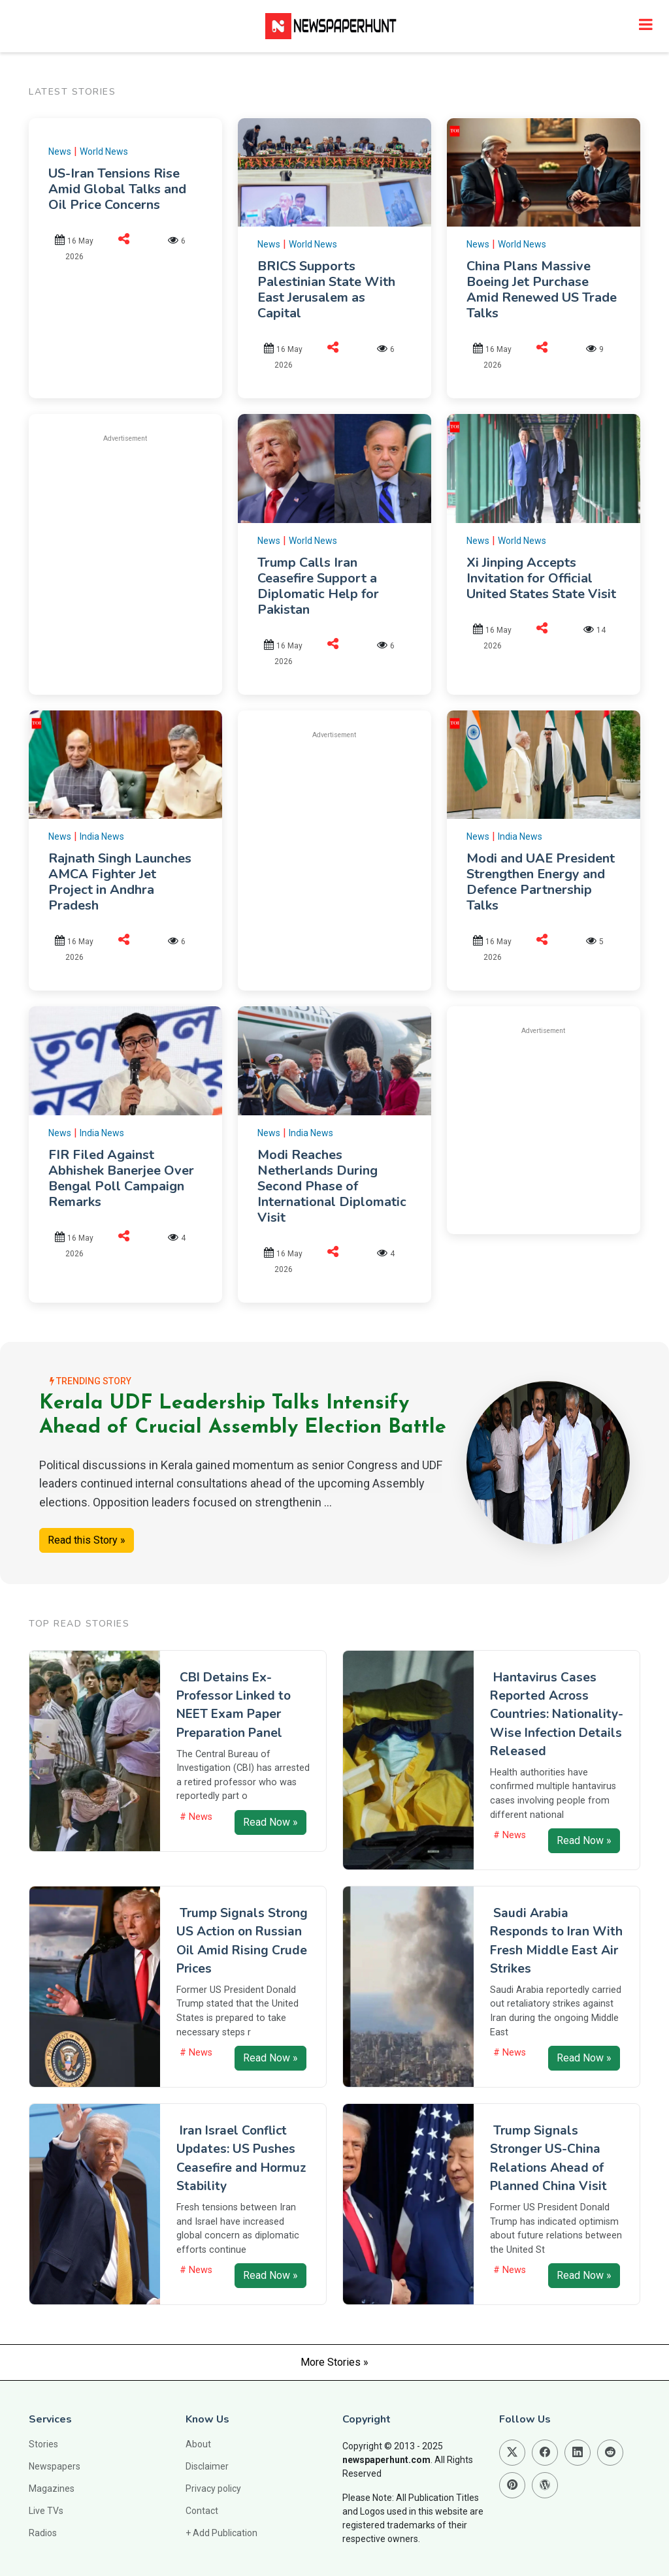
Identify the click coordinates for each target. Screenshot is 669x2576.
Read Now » (270, 1822)
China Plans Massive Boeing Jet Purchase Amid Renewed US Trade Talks (541, 289)
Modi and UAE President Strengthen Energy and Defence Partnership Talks (540, 882)
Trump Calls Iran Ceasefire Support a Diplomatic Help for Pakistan (318, 586)
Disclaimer (207, 2466)
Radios (43, 2532)
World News (104, 151)
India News (102, 836)
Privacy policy (213, 2488)
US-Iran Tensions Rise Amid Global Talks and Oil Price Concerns (117, 189)
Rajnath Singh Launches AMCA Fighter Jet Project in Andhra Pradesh (119, 882)
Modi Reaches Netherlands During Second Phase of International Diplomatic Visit (331, 1186)
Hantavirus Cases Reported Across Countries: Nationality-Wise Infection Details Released (556, 1714)
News (59, 151)
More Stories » (334, 2362)
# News (196, 1816)
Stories (43, 2444)
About (198, 2444)
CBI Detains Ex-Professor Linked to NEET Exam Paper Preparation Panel (233, 1705)
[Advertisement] (158, 545)
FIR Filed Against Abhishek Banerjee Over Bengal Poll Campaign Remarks (121, 1178)
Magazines (51, 2488)
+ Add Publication (221, 2532)
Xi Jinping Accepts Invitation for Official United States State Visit (541, 578)
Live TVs (46, 2510)
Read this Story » (86, 1540)
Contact (202, 2510)
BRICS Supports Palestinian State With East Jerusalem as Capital (326, 289)
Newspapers (54, 2466)
